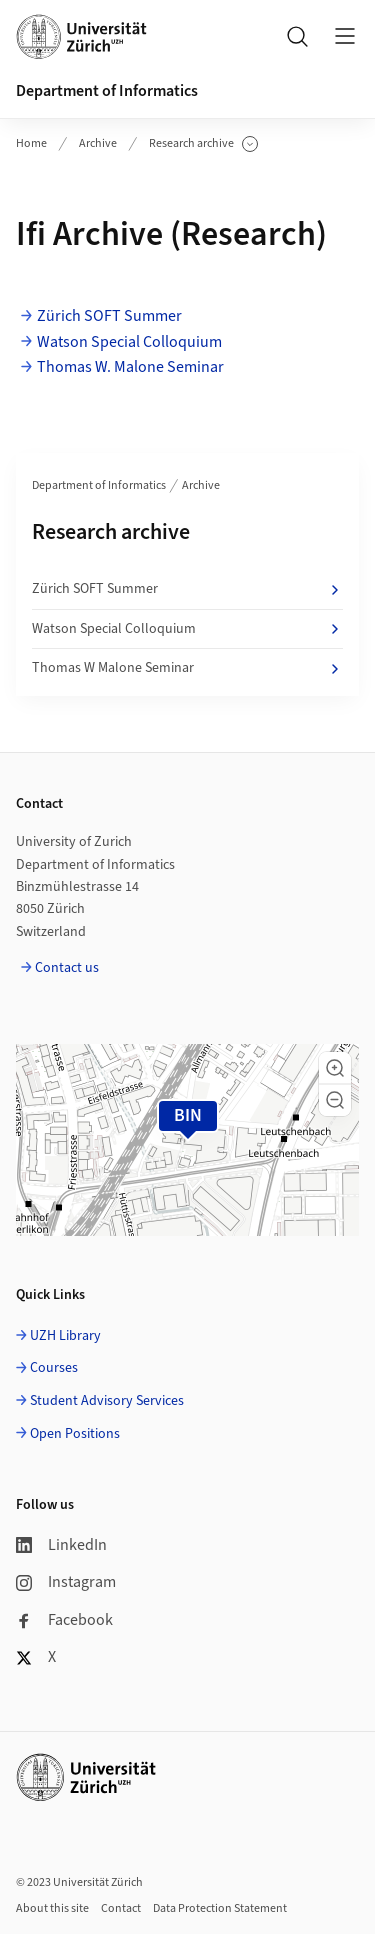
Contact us (67, 968)
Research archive (203, 144)
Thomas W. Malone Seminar (130, 367)
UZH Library (65, 1336)
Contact (121, 1908)
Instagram (66, 1582)
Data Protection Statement (220, 1908)
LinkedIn (61, 1545)
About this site (52, 1908)
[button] (335, 1068)
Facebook (64, 1620)
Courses (54, 1368)
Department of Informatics (107, 91)
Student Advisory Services (107, 1401)
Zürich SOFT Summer (109, 316)
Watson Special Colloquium (129, 342)
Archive (98, 143)
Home (31, 143)
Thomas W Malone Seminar (187, 668)
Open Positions (75, 1434)
